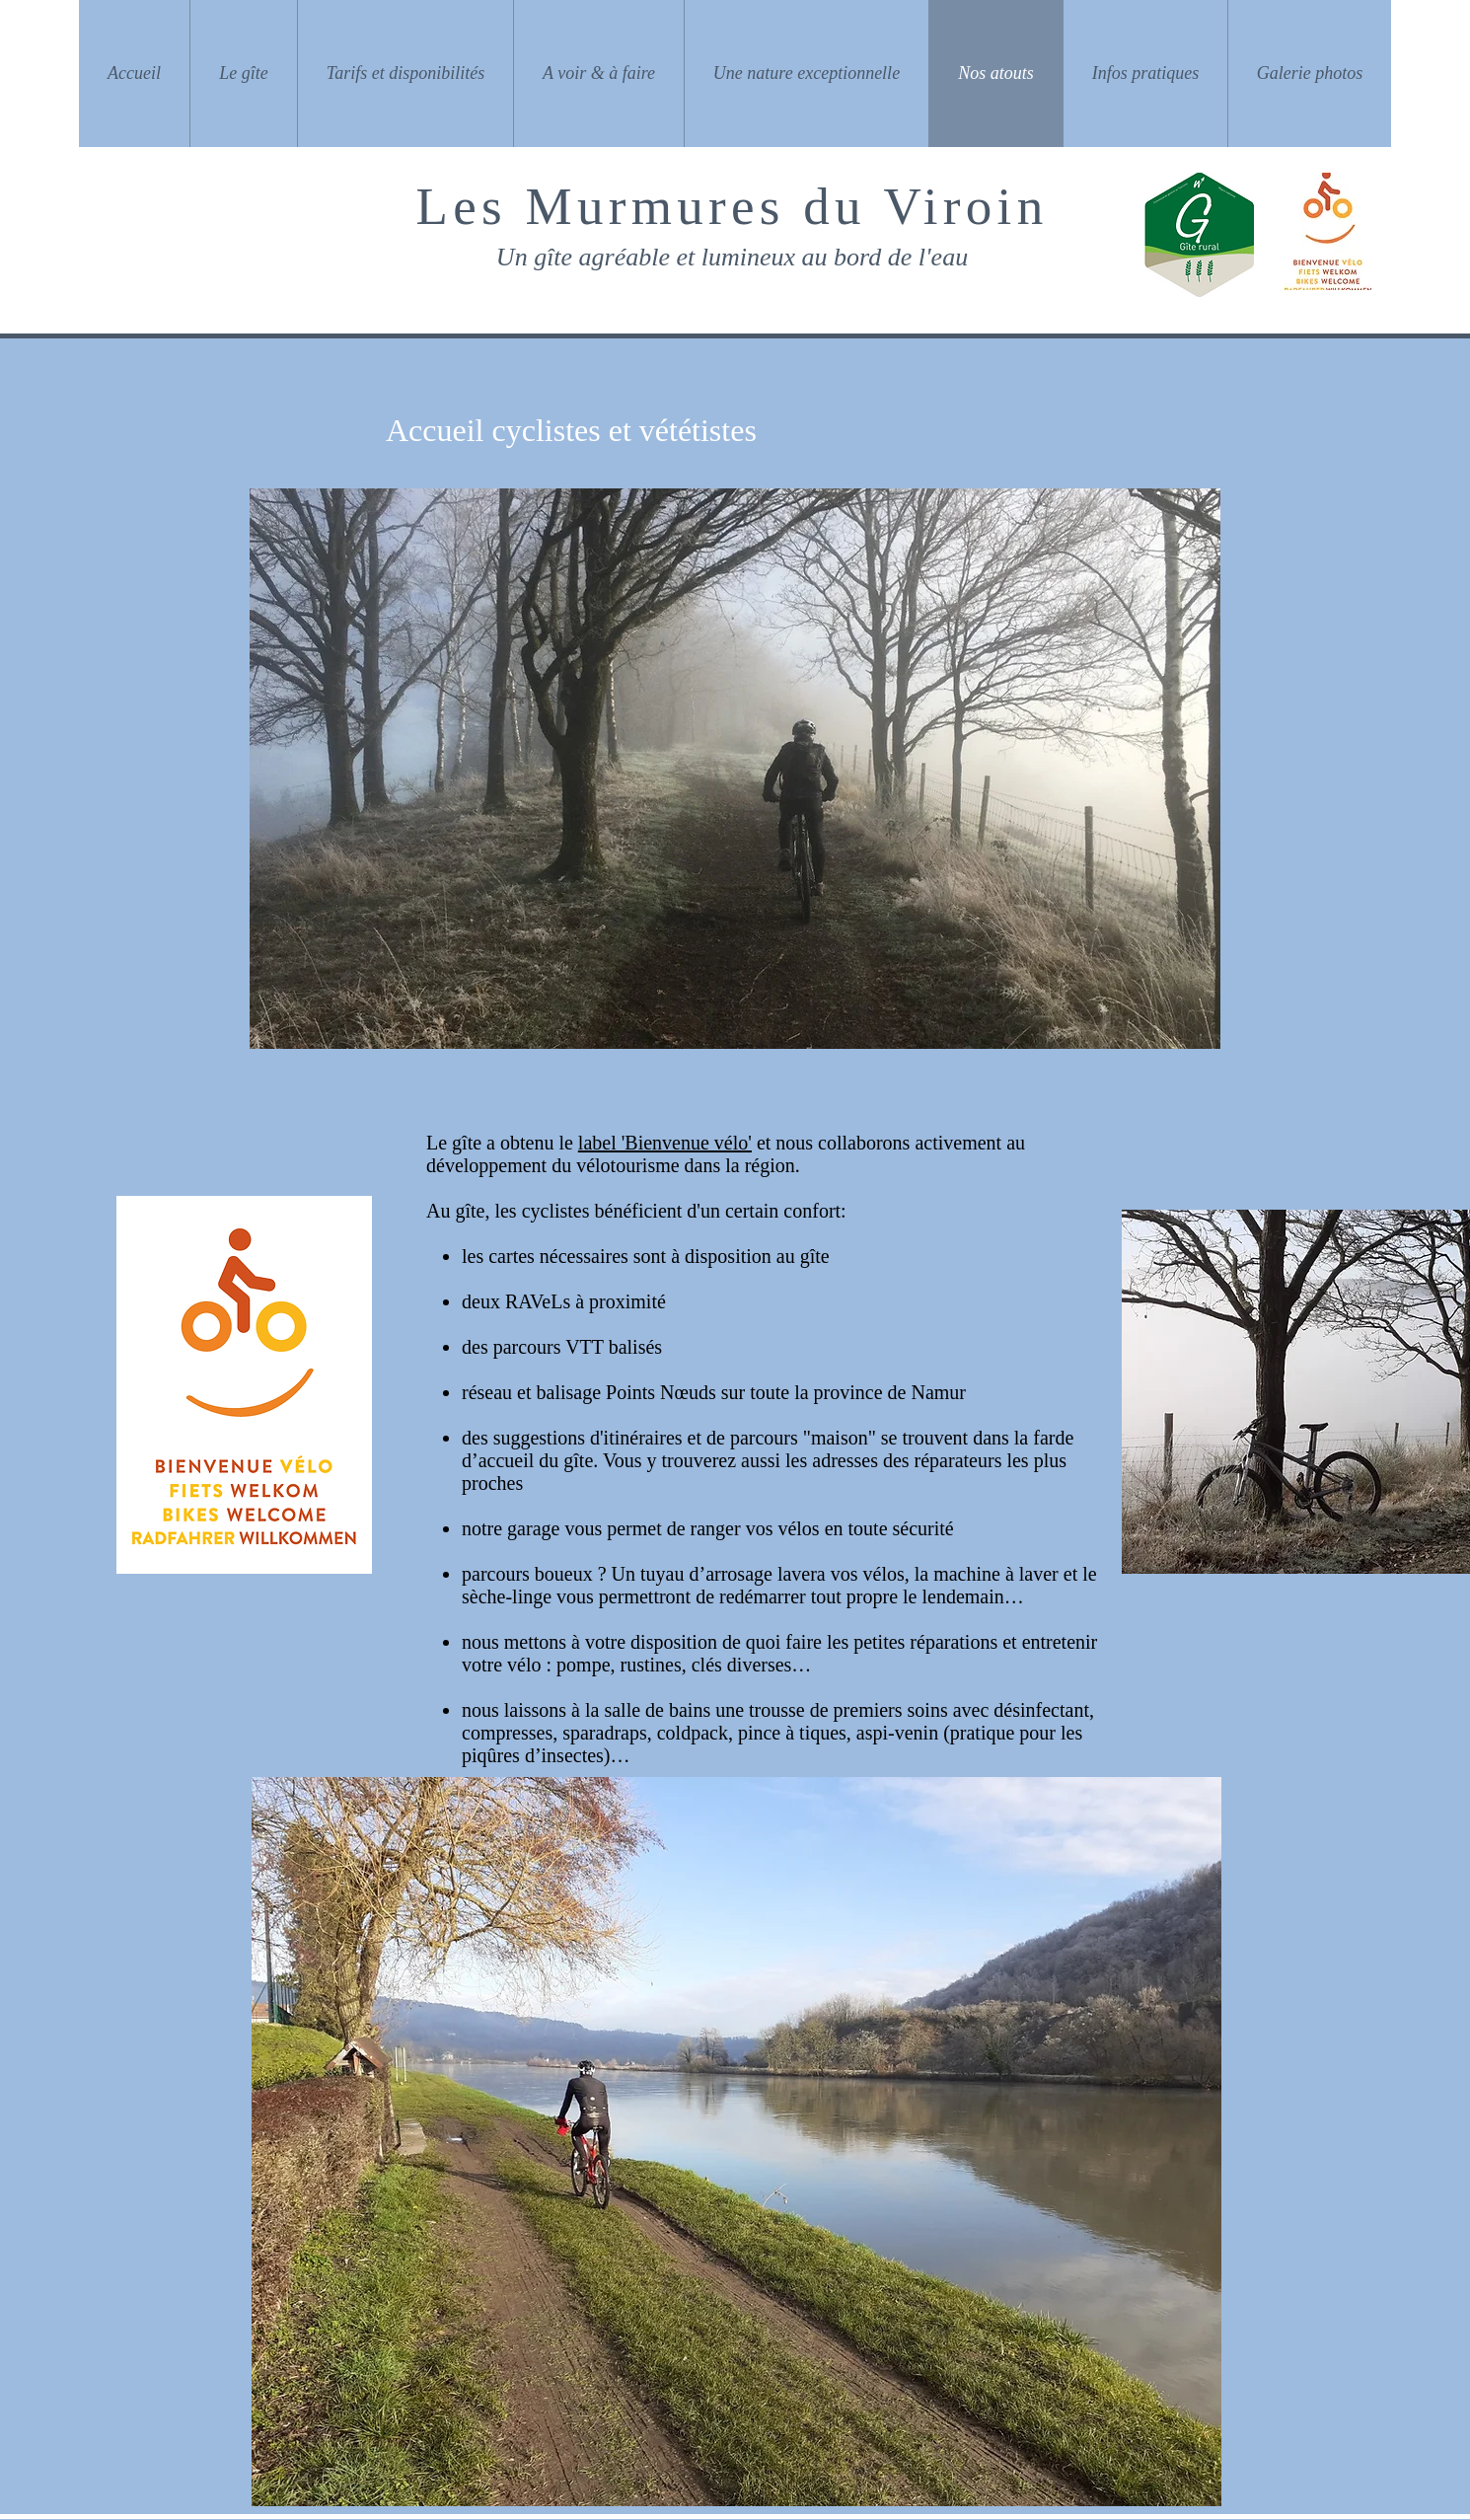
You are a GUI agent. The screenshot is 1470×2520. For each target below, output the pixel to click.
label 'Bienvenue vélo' (665, 1142)
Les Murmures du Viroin (732, 206)
